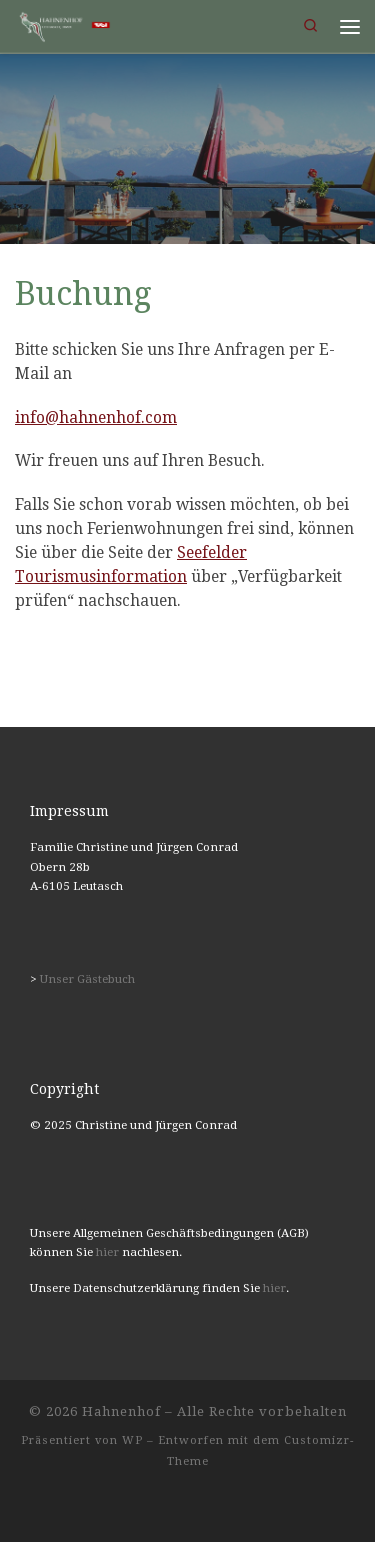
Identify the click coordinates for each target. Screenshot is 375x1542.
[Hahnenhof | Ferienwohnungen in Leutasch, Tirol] (63, 24)
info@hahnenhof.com (96, 418)
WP (132, 1440)
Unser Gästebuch (87, 979)
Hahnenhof (121, 1411)
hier (107, 1252)
